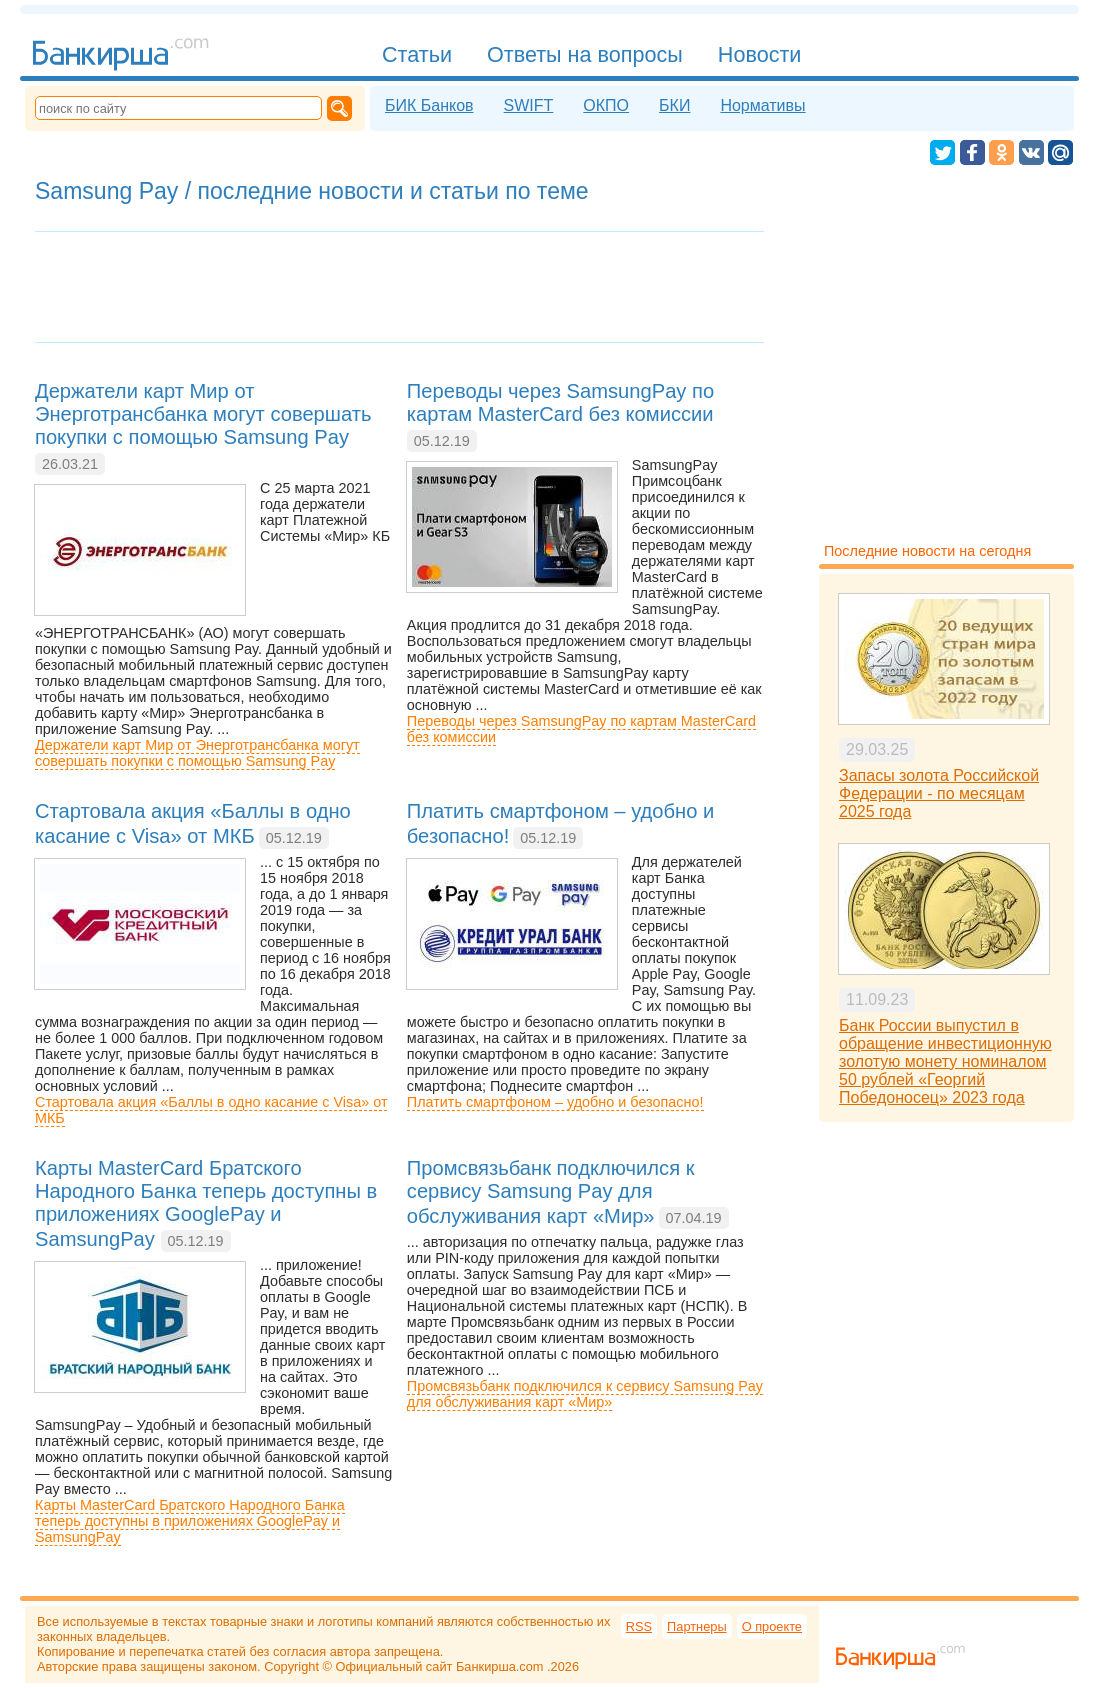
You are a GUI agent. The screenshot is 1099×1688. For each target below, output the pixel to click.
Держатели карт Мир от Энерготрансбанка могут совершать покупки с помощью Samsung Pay (197, 753)
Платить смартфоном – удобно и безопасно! (555, 1102)
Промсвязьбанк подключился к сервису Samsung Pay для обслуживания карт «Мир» (585, 1394)
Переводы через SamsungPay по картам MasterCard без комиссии (581, 729)
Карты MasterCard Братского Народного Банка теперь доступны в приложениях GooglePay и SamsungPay (190, 1521)
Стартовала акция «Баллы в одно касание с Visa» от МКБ (211, 1110)
